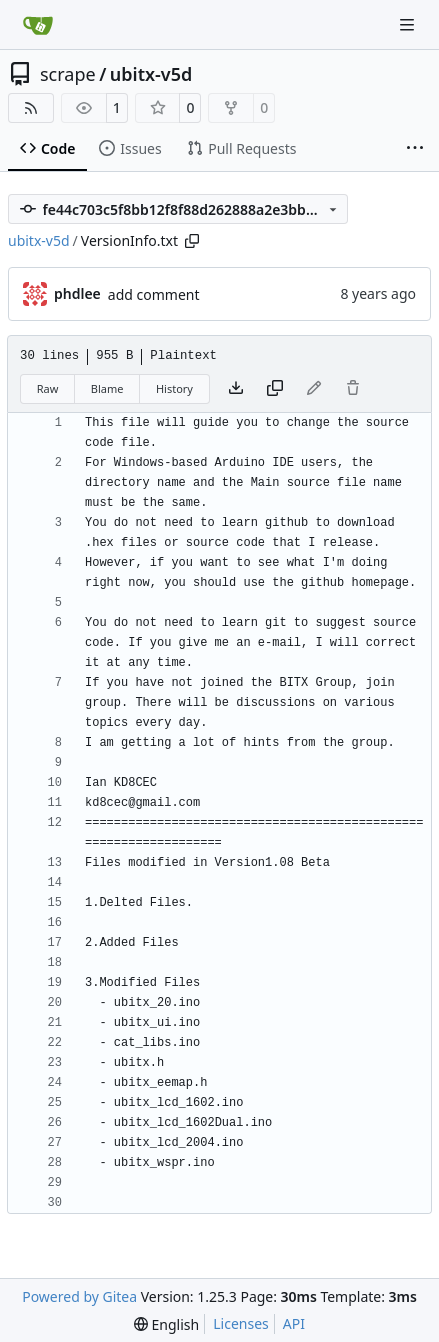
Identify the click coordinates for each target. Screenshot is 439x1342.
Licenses (241, 1323)
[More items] (415, 149)
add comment (154, 294)
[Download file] (236, 389)
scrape (68, 74)
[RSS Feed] (31, 108)
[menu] (166, 1324)
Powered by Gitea (79, 1296)
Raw (48, 388)
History (174, 388)
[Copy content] (275, 389)
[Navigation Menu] (409, 24)
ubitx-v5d (151, 74)
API (294, 1323)
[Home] (38, 25)
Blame (107, 388)
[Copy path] (192, 241)
